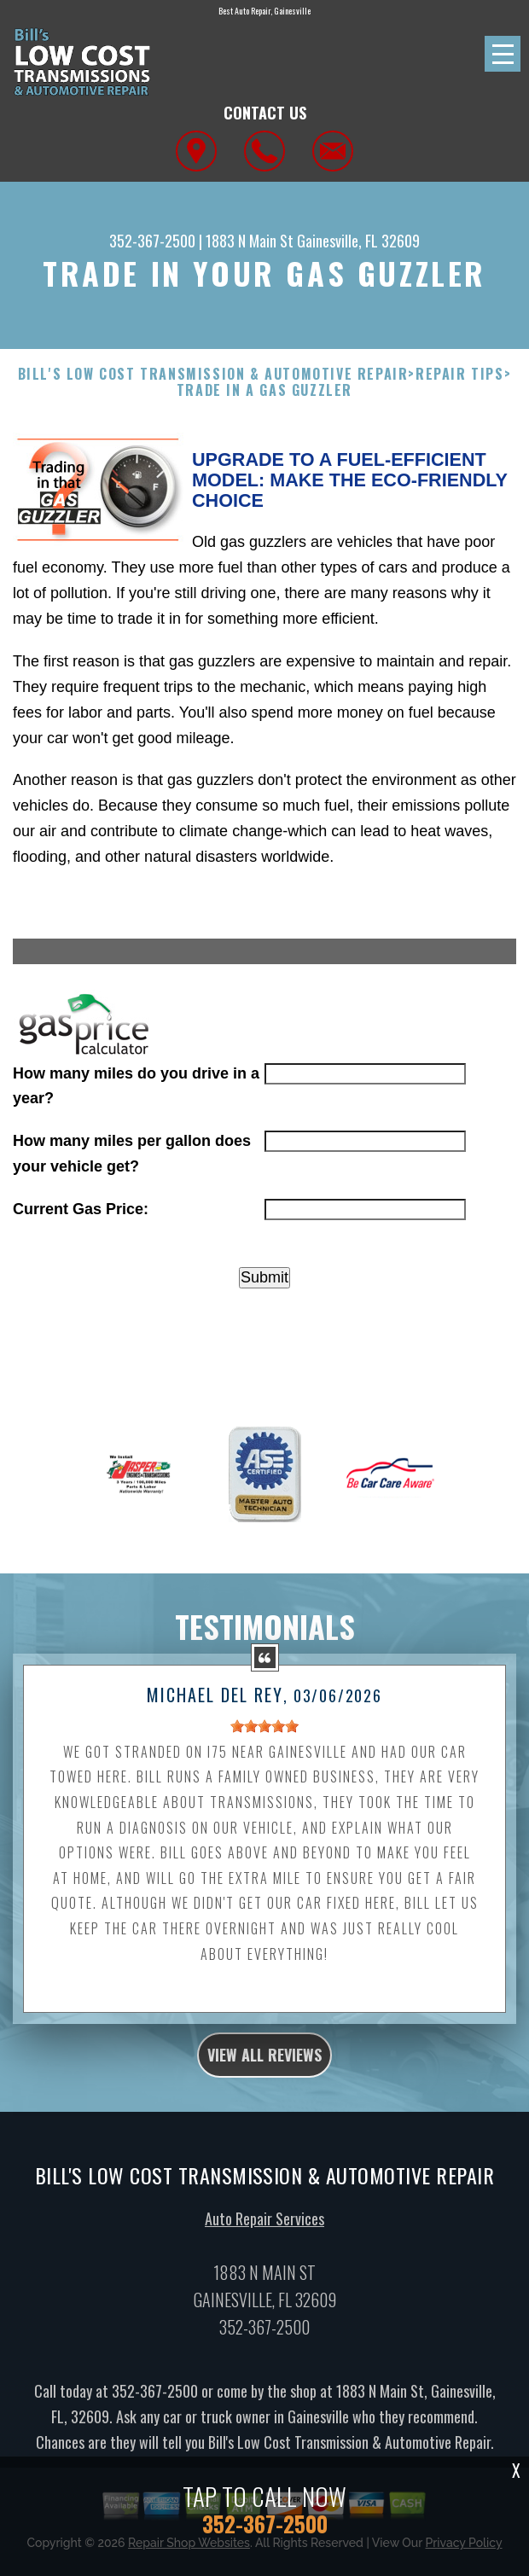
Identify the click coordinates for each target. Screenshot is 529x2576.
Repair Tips (460, 374)
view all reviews (264, 2063)
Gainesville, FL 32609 (358, 241)
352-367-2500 (152, 241)
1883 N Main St (250, 241)
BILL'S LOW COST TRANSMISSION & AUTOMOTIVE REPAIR (213, 374)
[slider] (264, 1735)
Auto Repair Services (264, 2227)
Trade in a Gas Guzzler (264, 390)
